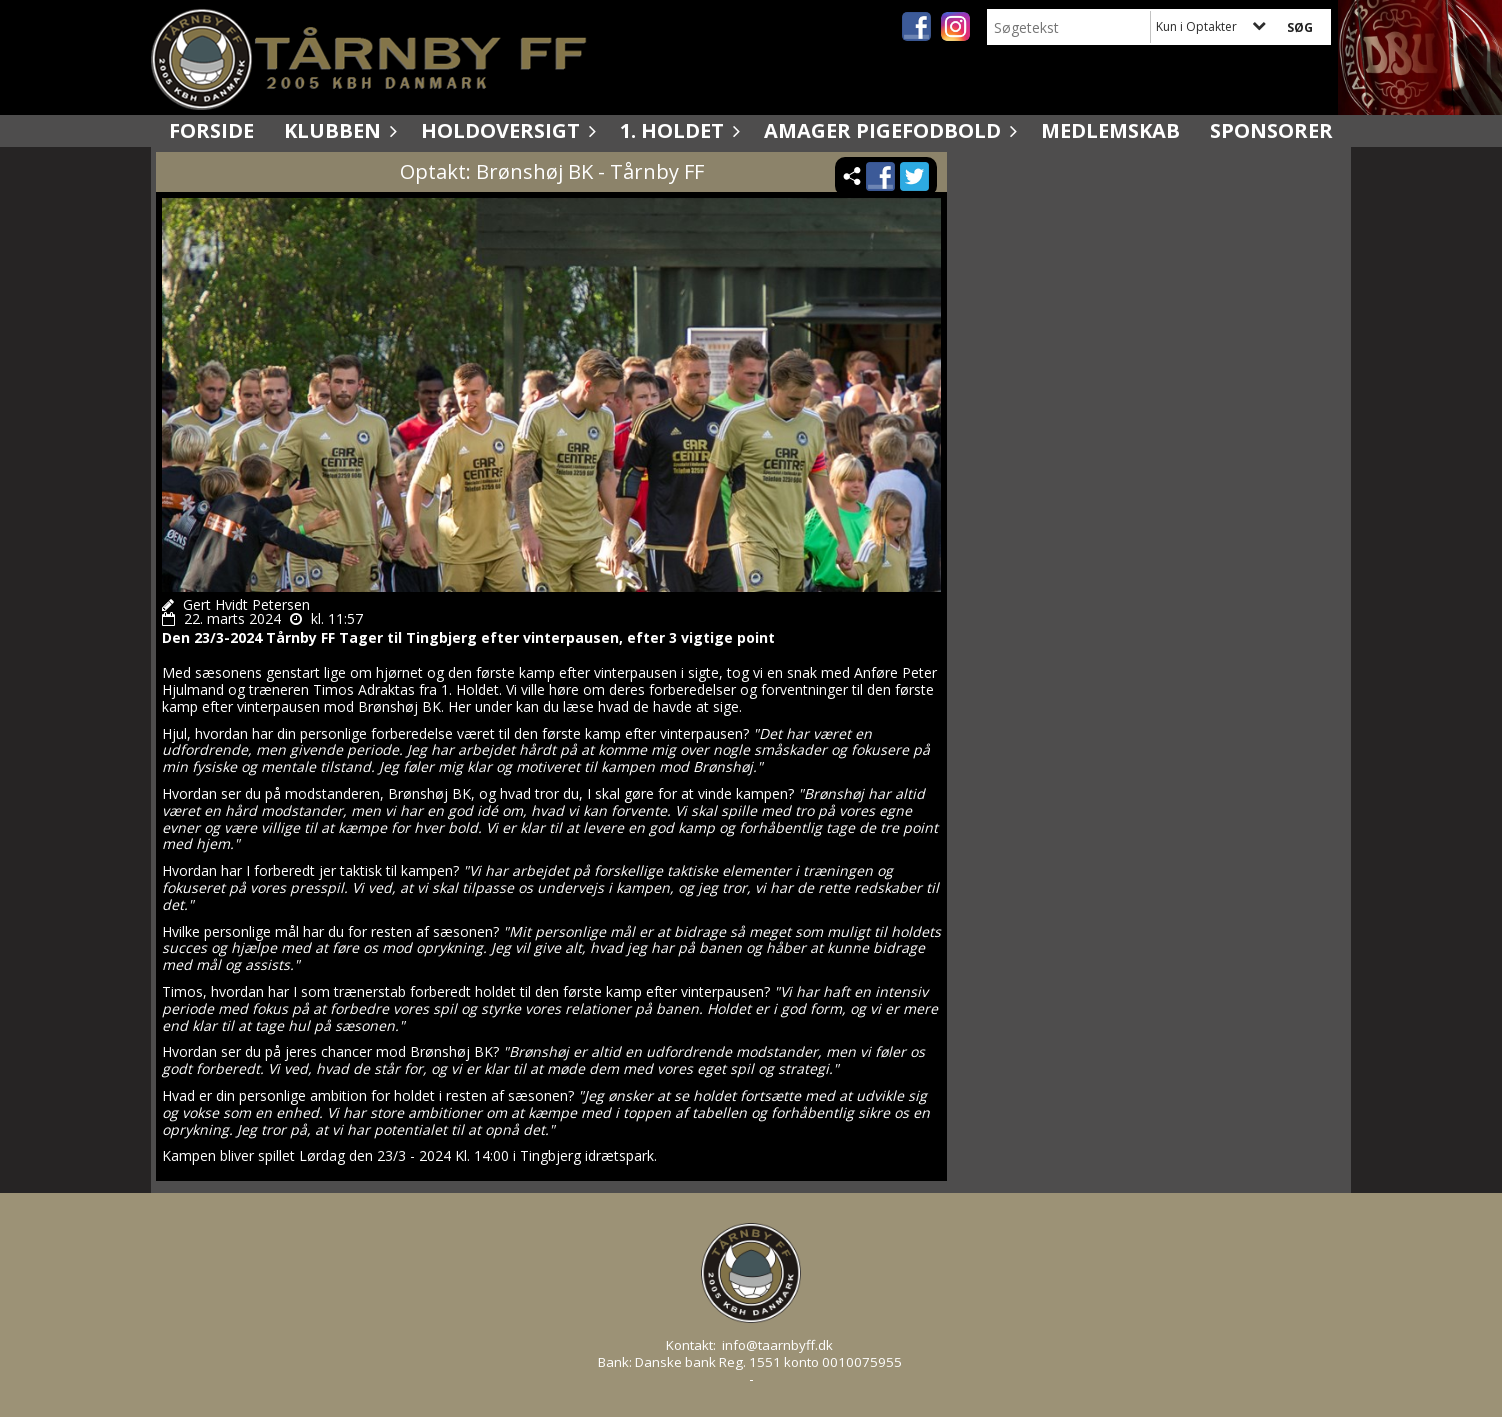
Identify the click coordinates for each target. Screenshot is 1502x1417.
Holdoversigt (505, 130)
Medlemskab (1110, 130)
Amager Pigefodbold (887, 130)
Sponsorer (1271, 130)
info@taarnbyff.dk (777, 1345)
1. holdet (677, 130)
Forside (211, 130)
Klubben (337, 130)
